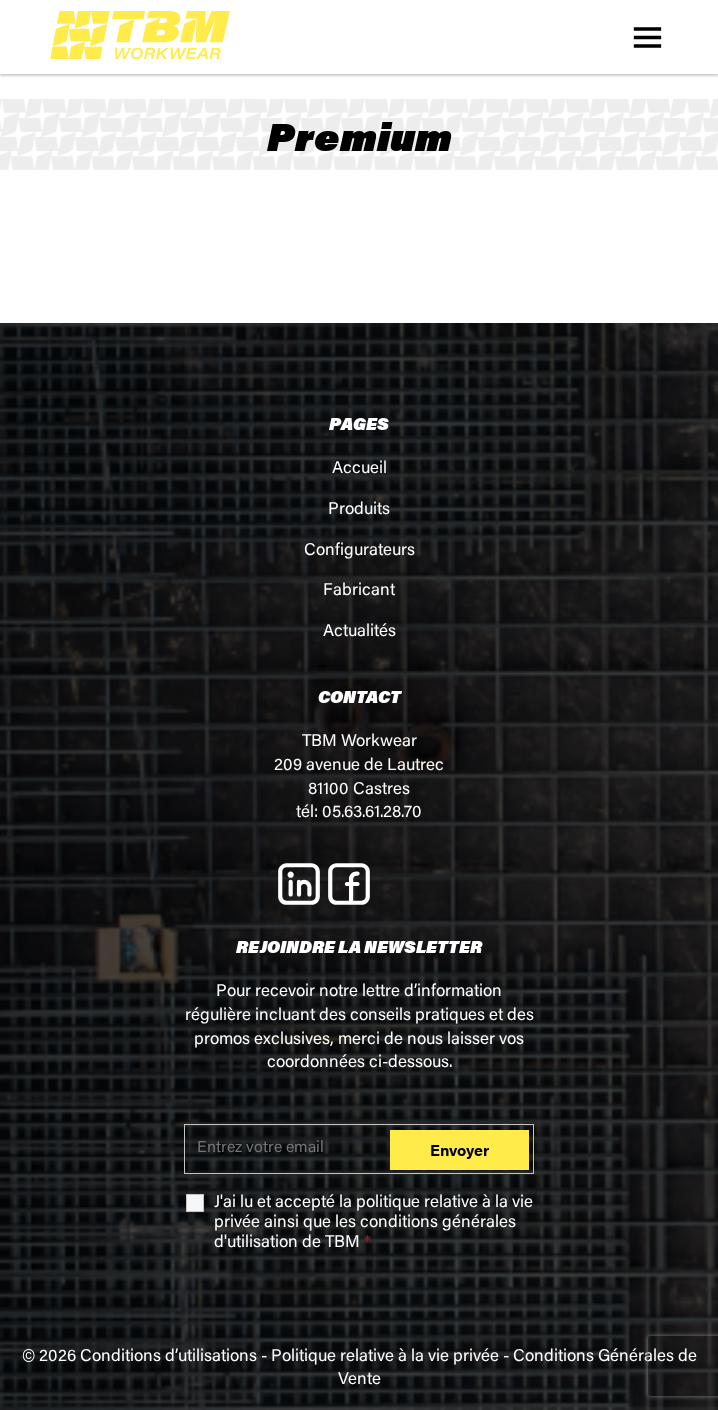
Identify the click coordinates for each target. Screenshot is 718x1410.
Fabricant (359, 591)
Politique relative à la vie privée (385, 1357)
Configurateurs (359, 551)
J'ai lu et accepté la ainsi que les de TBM (373, 1223)
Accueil (359, 469)
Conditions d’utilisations (168, 1357)
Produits (359, 510)
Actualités (359, 632)
